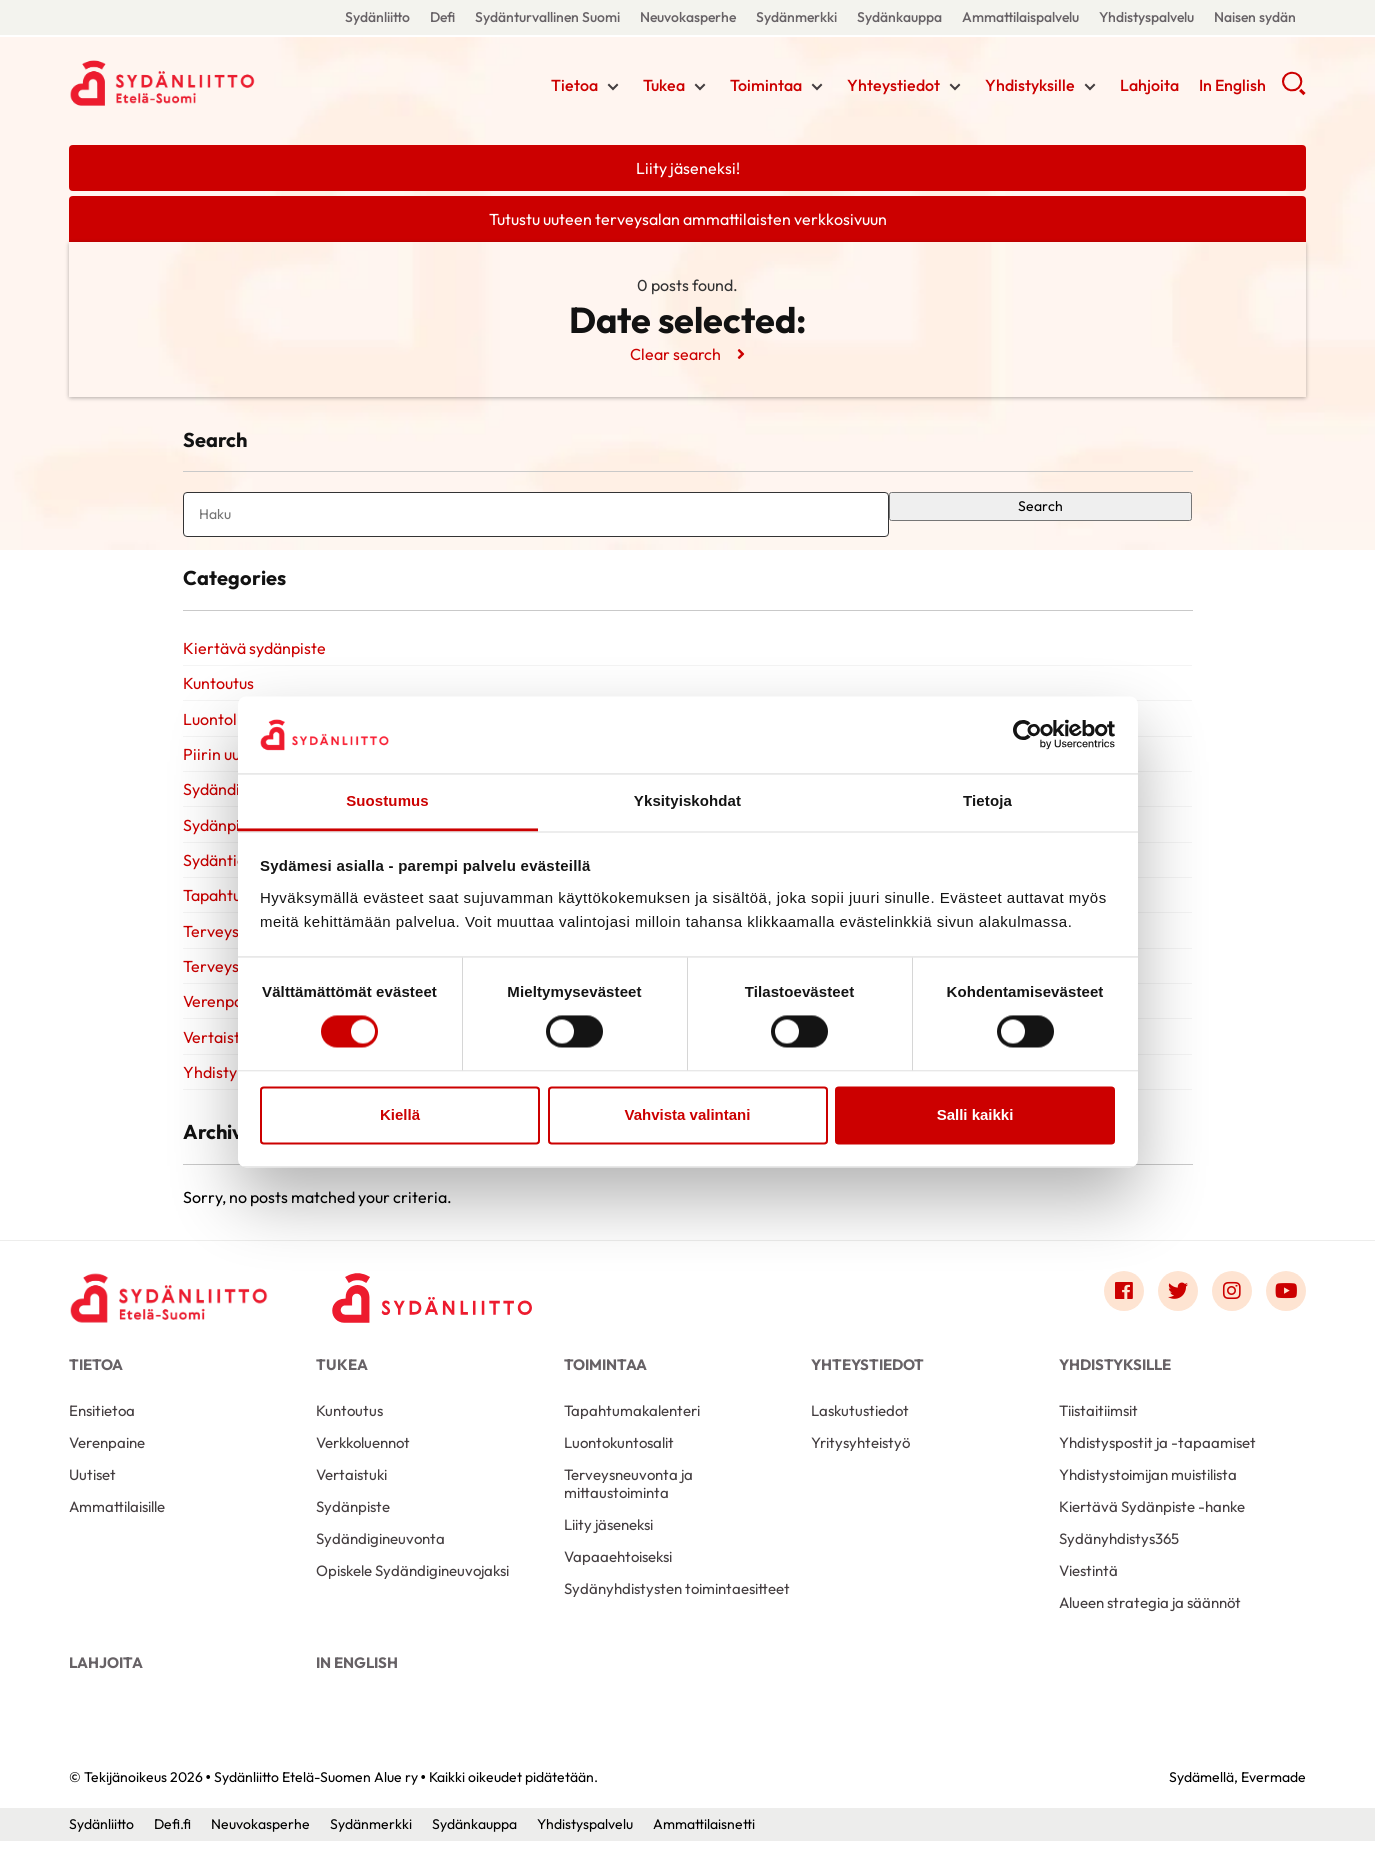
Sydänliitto (377, 17)
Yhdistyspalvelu (1146, 17)
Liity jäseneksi (608, 1546)
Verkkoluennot (363, 1464)
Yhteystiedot (893, 85)
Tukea (664, 85)
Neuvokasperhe (688, 17)
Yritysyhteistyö (860, 1464)
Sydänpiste (353, 1528)
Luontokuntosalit (619, 1464)
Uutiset (92, 1496)
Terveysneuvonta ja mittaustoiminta (628, 1505)
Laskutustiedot (860, 1432)
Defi (442, 17)
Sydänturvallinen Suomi (547, 17)
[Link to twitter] (1178, 1314)
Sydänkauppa (899, 17)
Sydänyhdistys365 (1119, 1560)
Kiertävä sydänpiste (254, 653)
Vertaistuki (221, 1056)
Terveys (211, 946)
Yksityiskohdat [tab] (687, 800)
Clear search (675, 354)
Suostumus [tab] (387, 800)
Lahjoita (1149, 85)
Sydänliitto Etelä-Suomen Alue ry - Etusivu (229, 83)
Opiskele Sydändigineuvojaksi (412, 1592)
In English (1232, 85)
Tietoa (574, 85)
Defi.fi (172, 1847)
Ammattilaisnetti (704, 1847)
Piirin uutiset (227, 763)
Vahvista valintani (688, 1114)
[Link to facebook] (1124, 1314)
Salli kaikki (975, 1114)
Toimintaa (766, 85)
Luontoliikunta (234, 727)
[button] (1293, 90)
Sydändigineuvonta (380, 1560)
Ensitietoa (102, 1432)
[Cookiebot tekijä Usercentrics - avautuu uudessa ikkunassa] (1027, 735)
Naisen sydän (1255, 17)
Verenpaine (107, 1464)
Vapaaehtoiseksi (618, 1578)
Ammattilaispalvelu (1020, 17)
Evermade (1273, 1799)
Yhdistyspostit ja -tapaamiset (1157, 1464)
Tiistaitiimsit (1098, 1432)
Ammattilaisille (117, 1528)
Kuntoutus (218, 690)
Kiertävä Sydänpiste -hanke (1152, 1528)
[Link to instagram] (1232, 1314)
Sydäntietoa (226, 873)
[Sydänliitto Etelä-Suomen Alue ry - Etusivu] (169, 1319)
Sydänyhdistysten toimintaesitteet (677, 1610)
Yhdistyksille (1030, 85)
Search (1041, 508)
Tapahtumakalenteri (632, 1432)
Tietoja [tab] (987, 800)
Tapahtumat (226, 910)
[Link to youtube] (1286, 1314)
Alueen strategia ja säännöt (1150, 1624)
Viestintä (1088, 1592)
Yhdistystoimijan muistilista (1148, 1496)
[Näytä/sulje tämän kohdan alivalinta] (613, 87)
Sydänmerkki (796, 17)
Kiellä (400, 1114)
